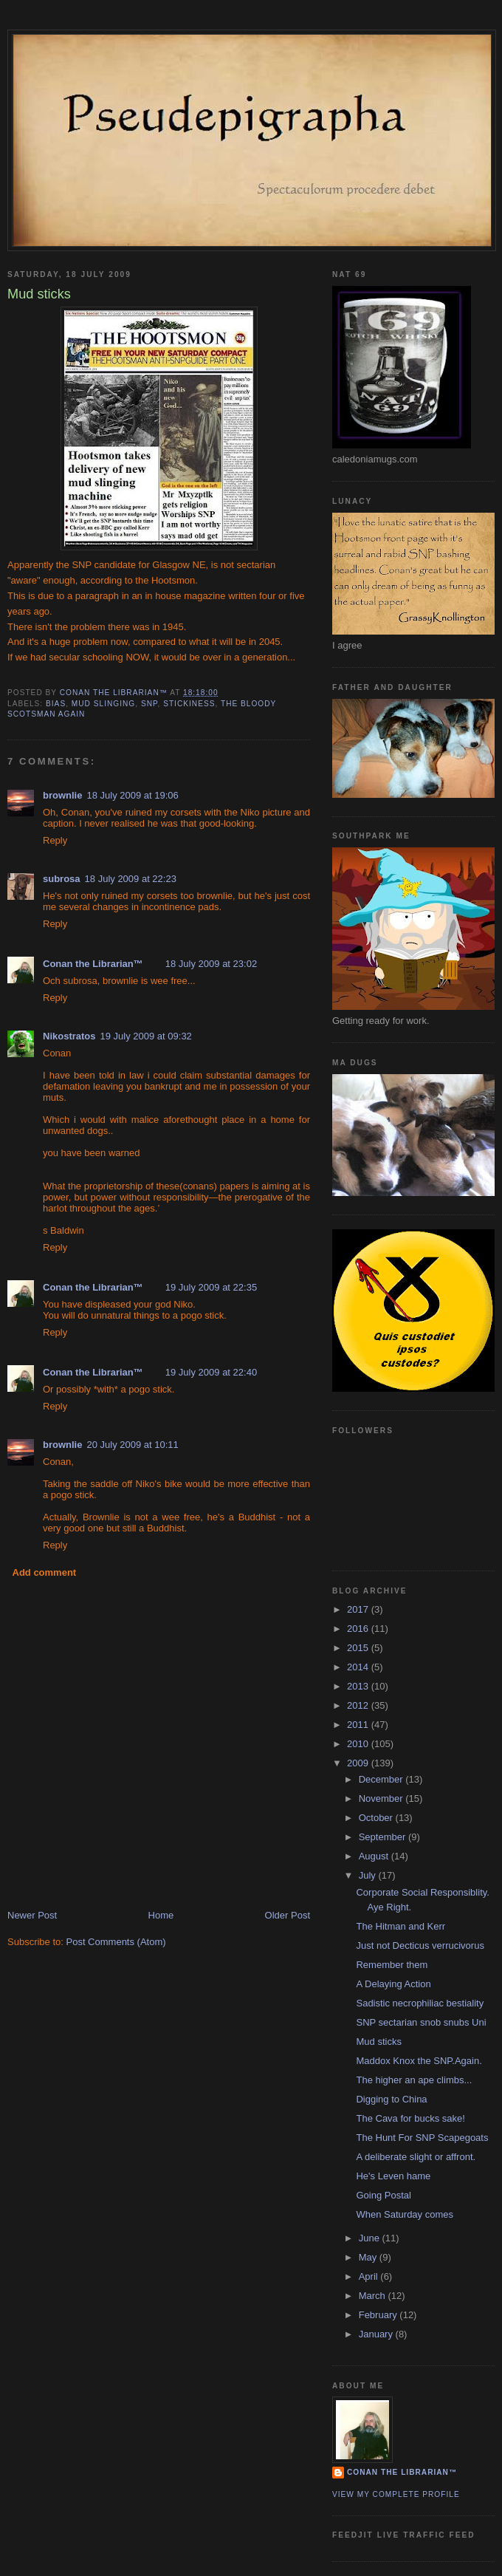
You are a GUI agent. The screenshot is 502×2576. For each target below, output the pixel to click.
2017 (359, 1609)
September (383, 1836)
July (369, 1875)
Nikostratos (69, 1036)
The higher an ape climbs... (414, 2079)
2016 (359, 1628)
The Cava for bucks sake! (410, 2118)
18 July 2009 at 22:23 (130, 878)
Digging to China (391, 2099)
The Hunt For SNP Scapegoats (422, 2137)
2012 (359, 1705)
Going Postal (383, 2195)
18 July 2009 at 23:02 (211, 963)
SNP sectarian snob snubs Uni (421, 2022)
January (377, 2334)
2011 (359, 1724)
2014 (359, 1667)
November (382, 1798)
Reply (55, 840)
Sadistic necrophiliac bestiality (420, 2003)
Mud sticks (378, 2041)
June (370, 2238)
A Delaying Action (393, 1983)
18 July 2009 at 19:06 (132, 795)
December (382, 1779)
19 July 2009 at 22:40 (211, 1372)
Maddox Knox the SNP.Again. (418, 2060)
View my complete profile (396, 2494)
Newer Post (32, 1915)
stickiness (189, 704)
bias (56, 704)
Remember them (391, 1964)
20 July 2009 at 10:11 (132, 1444)
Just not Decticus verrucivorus (420, 1945)
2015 (359, 1647)
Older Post (287, 1915)
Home (161, 1915)
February (379, 2314)
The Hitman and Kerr (400, 1926)
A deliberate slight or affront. (415, 2156)
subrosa (61, 878)
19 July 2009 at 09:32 (146, 1036)
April (370, 2276)
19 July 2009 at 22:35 (211, 1287)
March (373, 2295)
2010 (359, 1743)
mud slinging (103, 704)
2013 (359, 1686)
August (375, 1856)
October (377, 1817)
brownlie (62, 795)
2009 (359, 1763)
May (369, 2257)
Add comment (45, 1572)
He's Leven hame (393, 2176)
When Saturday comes (404, 2214)
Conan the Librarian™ (93, 963)
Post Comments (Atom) (116, 1941)
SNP (149, 704)
